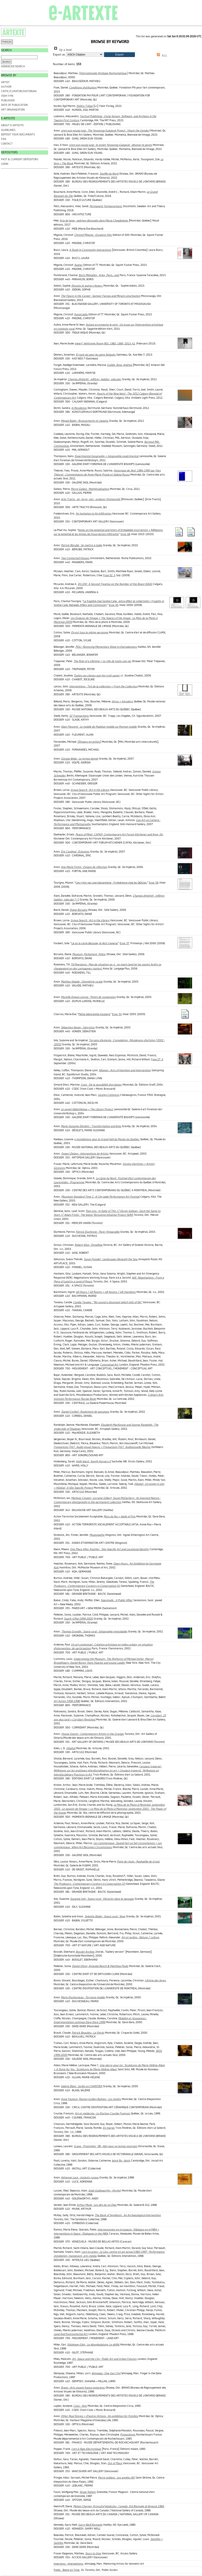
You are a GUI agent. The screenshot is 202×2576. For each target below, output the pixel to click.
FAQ (3, 139)
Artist (5, 82)
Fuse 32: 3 (109, 575)
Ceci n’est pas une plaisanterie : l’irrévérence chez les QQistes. (111, 882)
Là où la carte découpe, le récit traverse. (94, 943)
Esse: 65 (113, 605)
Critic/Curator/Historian (19, 91)
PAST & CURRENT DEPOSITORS (19, 159)
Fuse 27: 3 (157, 1059)
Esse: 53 (117, 1014)
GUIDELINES (8, 130)
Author (6, 86)
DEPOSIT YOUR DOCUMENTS (18, 134)
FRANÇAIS (7, 41)
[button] (119, 54)
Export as (59, 54)
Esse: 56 (153, 882)
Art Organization (13, 109)
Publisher (8, 100)
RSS (161, 56)
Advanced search (13, 66)
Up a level (62, 50)
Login (4, 163)
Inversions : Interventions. (69, 2563)
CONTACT (7, 143)
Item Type (7, 95)
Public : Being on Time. (67, 2570)
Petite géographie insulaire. (94, 1014)
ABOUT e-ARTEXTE (12, 125)
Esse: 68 (125, 534)
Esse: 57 (124, 943)
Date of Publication (14, 104)
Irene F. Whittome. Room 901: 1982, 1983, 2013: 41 (105, 343)
